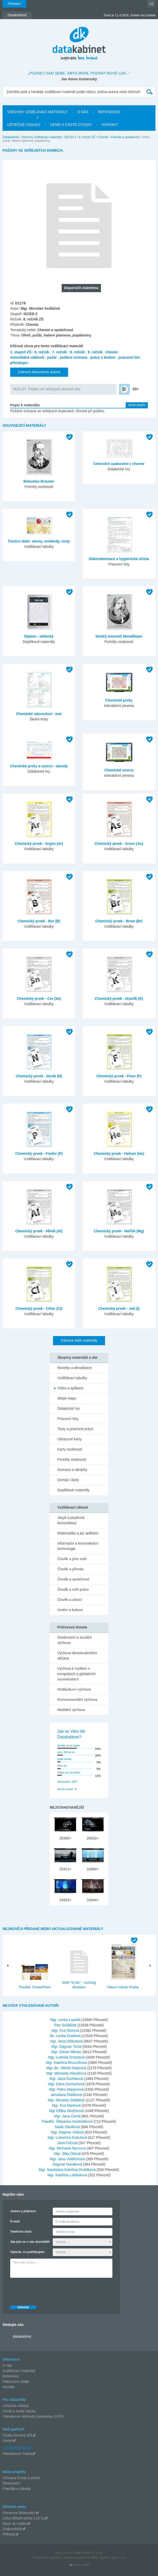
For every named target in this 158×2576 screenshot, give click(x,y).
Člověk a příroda (70, 1569)
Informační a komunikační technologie (77, 1546)
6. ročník (41, 352)
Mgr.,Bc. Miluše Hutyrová (66, 2068)
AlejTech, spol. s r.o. (111, 2557)
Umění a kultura (70, 1610)
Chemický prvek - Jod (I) (119, 1308)
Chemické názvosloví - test (39, 714)
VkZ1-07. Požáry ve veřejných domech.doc (47, 389)
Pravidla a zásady (17, 2489)
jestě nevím (64, 1759)
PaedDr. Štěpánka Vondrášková (68, 2121)
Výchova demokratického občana (77, 1655)
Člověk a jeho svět (71, 1559)
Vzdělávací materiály (19, 2371)
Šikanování (11, 2483)
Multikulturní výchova (74, 1689)
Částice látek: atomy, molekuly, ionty (39, 541)
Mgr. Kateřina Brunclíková (67, 2063)
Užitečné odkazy (16, 2406)
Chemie (103, 137)
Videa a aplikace (70, 1388)
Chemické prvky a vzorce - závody (39, 766)
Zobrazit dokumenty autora (39, 372)
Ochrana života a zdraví (21, 2478)
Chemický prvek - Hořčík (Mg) (119, 1231)
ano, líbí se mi (66, 1752)
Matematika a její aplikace (77, 1533)
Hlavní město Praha (123, 1987)
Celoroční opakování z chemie (118, 464)
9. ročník (95, 352)
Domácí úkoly (68, 1480)
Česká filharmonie (17, 2447)
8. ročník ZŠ (87, 137)
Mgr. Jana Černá (67, 2116)
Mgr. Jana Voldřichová (68, 2159)
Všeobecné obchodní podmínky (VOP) (33, 2416)
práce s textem (102, 357)
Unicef (8, 2441)
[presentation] (49, 2290)
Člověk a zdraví (69, 1600)
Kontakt (9, 2387)
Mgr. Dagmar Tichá (66, 2046)
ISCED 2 (70, 137)
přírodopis (19, 363)
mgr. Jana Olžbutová (67, 2041)
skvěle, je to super (68, 1745)
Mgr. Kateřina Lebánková (67, 2175)
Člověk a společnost (73, 1579)
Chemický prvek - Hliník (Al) (38, 1231)
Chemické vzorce (118, 770)
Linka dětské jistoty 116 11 (24, 2518)
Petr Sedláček (65, 2025)
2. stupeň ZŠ (20, 352)
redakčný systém (74, 2557)
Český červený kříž (18, 2435)
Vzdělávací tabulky (72, 1378)
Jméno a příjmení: (23, 2211)
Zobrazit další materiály (79, 1340)
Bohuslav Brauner (38, 481)
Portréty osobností (71, 1459)
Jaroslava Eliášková (66, 2095)
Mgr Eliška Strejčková (66, 2111)
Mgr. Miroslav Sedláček (67, 2100)
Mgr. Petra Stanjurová (66, 2089)
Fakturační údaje (16, 2381)
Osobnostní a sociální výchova (74, 1640)
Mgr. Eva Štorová (66, 2030)
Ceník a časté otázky (19, 2411)
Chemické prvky (119, 700)
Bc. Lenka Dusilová (66, 2036)
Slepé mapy (66, 1398)
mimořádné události (27, 357)
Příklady (9, 2534)
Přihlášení (14, 4)
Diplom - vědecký (39, 636)
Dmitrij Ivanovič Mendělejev (119, 636)
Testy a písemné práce (75, 1429)
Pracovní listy (67, 1419)
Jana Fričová (67, 2143)
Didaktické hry (68, 1408)
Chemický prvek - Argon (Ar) (39, 844)
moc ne (62, 1765)
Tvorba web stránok (46, 2557)
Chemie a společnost (125, 137)
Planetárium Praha (17, 2454)
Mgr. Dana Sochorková (66, 2084)
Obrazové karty (69, 1439)
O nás (7, 2365)
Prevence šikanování (19, 2513)
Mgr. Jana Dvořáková (66, 2079)
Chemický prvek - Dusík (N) (39, 1076)
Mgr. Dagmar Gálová (68, 2132)
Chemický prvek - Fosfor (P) (39, 1153)
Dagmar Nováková (67, 2164)
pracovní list (128, 357)
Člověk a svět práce (73, 1589)
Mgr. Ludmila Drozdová (67, 2057)
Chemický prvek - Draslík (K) (119, 998)
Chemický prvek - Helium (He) (119, 1153)
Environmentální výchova (77, 1700)
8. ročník (77, 352)
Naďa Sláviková (68, 2127)
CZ (151, 4)
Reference (11, 2376)
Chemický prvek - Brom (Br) (118, 921)
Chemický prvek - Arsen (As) (119, 844)
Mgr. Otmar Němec (66, 2052)
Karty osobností (69, 1449)
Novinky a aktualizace (74, 1368)
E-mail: (15, 2221)
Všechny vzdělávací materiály (41, 137)
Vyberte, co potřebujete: (27, 2252)
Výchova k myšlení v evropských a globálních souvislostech (76, 1673)
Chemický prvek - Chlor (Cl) (39, 1308)
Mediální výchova (71, 1710)
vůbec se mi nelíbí (68, 1772)
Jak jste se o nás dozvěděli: (30, 2242)
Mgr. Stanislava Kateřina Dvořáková (68, 2170)
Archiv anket (65, 1789)
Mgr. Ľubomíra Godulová (68, 2137)
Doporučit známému (81, 288)
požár (52, 357)
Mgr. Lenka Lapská (65, 2020)
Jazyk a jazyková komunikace (70, 1520)
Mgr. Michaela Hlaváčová (66, 2073)
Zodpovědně (12, 2529)
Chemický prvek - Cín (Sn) (39, 998)
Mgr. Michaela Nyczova (68, 2148)
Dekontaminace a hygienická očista (119, 559)
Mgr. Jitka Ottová (68, 2154)
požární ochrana (73, 357)
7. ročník (59, 352)
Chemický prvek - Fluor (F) (118, 1076)
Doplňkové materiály (73, 1490)
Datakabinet (11, 137)
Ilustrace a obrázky (72, 1470)
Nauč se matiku (15, 2523)
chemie (112, 352)
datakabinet (22, 2336)
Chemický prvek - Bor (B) (39, 921)
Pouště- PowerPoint (35, 1987)
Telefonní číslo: (21, 2231)
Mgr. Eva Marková (67, 2105)
